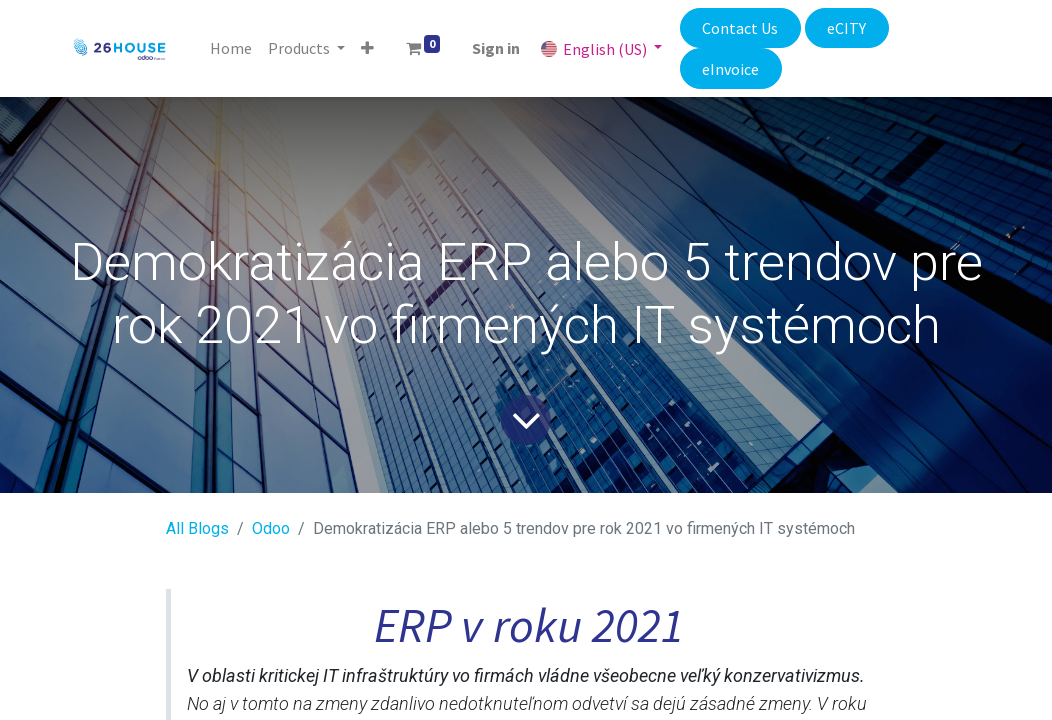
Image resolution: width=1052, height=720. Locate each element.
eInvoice (730, 69)
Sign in (496, 48)
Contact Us (740, 28)
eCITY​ (846, 28)
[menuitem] (231, 48)
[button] (367, 48)
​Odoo (271, 528)
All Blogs (197, 528)
